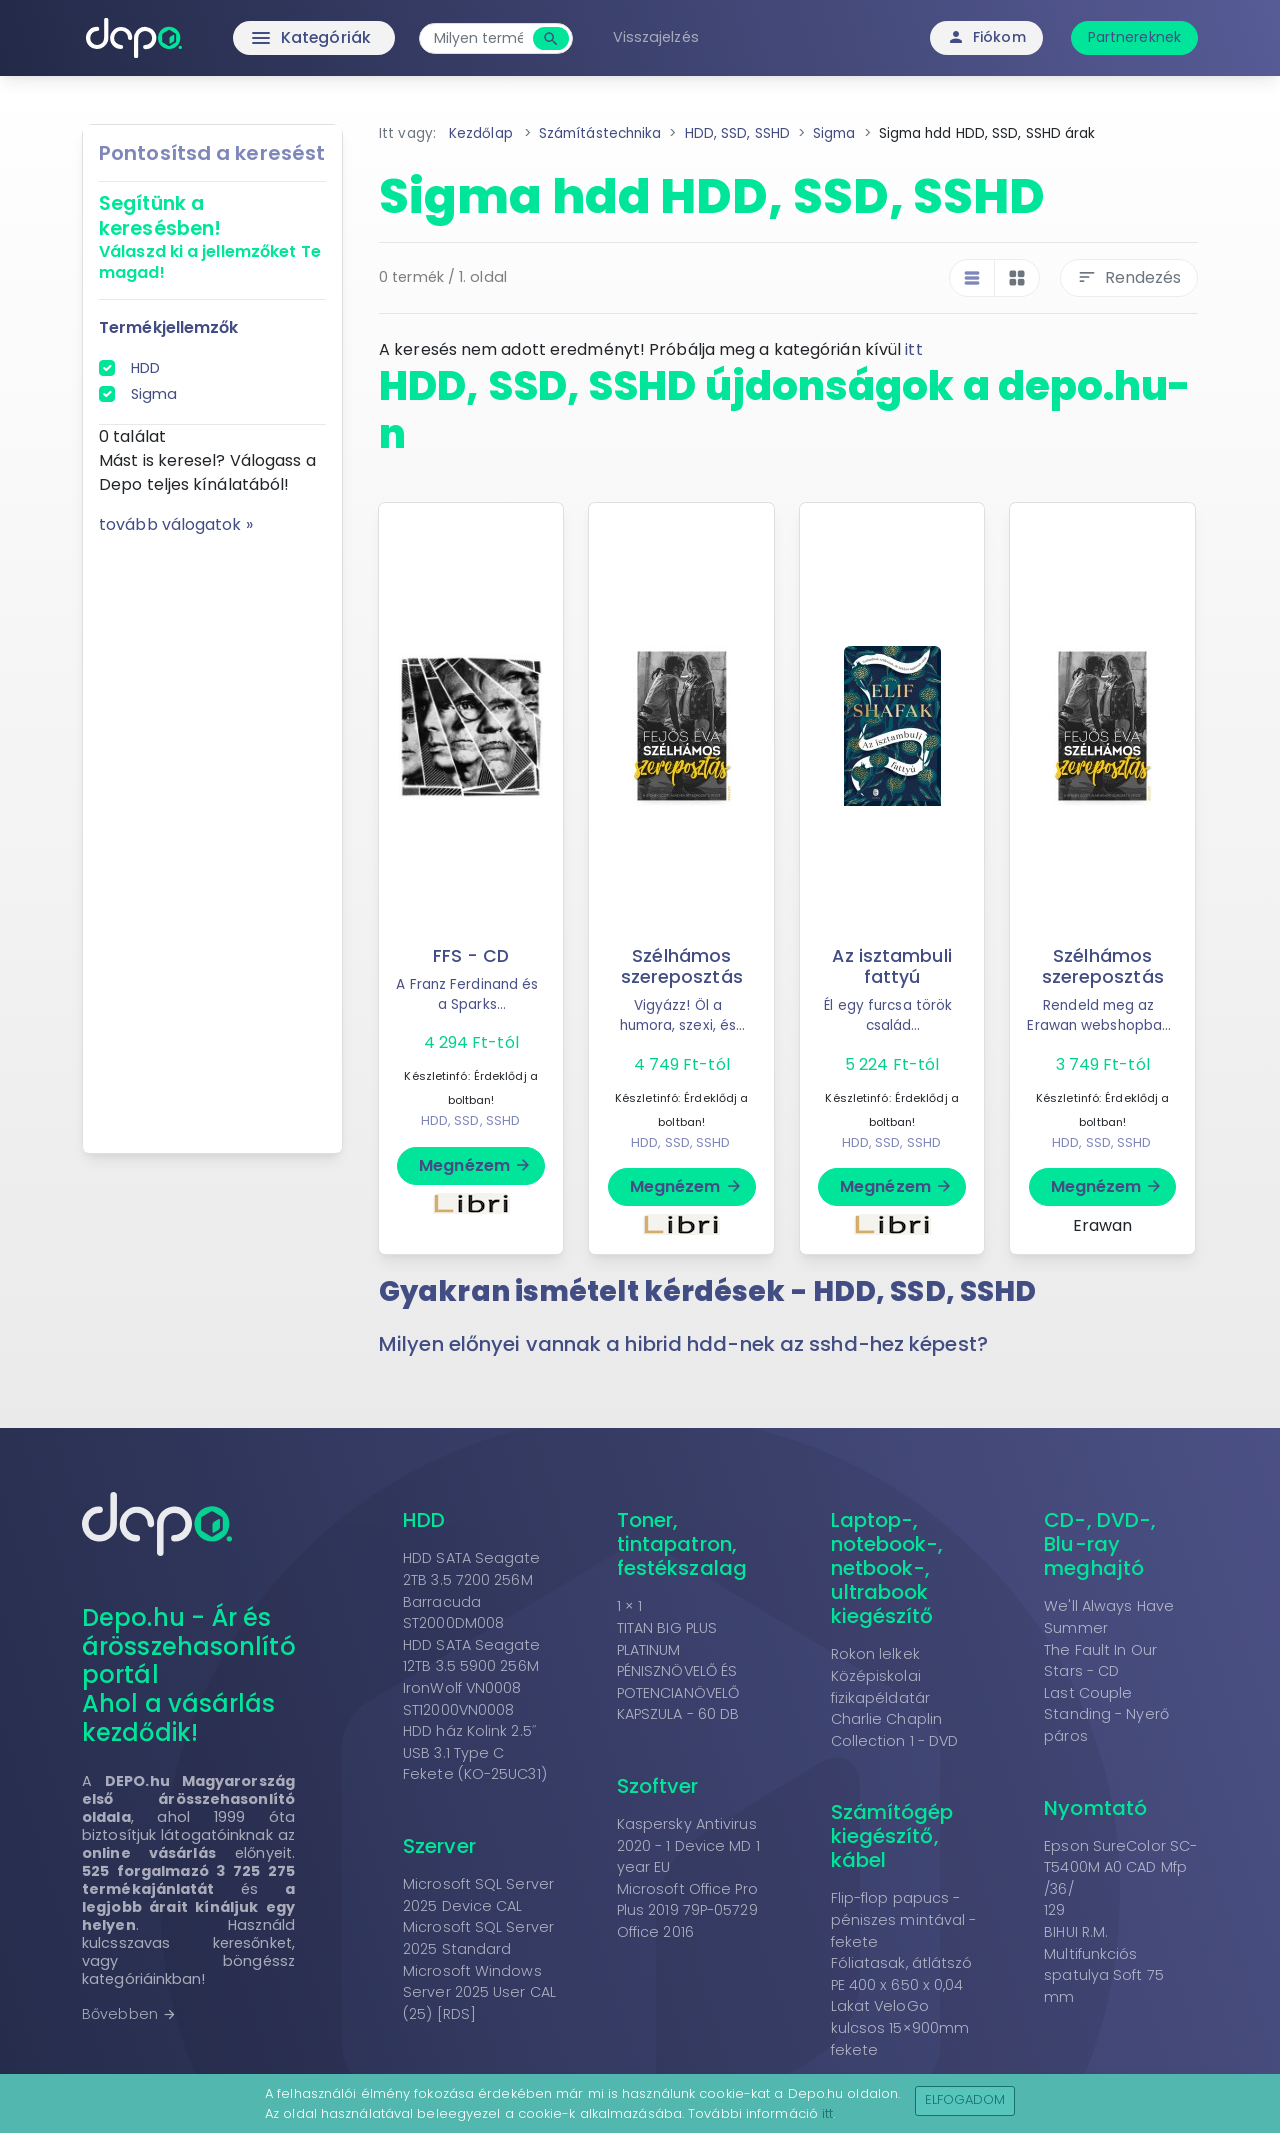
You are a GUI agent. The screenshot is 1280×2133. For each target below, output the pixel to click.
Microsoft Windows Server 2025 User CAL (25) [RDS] (479, 1992)
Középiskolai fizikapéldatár (880, 1687)
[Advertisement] (212, 837)
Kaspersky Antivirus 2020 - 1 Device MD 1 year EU (688, 1845)
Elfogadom (965, 2099)
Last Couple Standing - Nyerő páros (1106, 1714)
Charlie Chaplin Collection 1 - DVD (895, 1730)
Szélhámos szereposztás (682, 966)
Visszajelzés (658, 37)
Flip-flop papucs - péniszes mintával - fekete (904, 1919)
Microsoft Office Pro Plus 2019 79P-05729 (687, 1900)
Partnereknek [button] (1134, 37)
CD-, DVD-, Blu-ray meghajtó (1100, 1544)
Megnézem (475, 1165)
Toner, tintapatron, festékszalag (682, 1544)
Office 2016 (655, 1932)
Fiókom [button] (986, 37)
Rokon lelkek (875, 1654)
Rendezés (1129, 277)
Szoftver (658, 1786)
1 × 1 (630, 1606)
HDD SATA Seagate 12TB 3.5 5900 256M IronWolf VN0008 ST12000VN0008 (472, 1677)
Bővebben (129, 2014)
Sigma (154, 394)
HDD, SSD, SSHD (470, 1120)
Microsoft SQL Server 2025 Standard (478, 1938)
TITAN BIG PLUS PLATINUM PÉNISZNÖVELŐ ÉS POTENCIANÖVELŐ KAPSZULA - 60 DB (678, 1671)
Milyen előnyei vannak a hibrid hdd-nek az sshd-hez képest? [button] (683, 1344)
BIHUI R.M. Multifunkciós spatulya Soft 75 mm (1104, 1964)
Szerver (439, 1846)
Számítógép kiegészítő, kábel (892, 1836)
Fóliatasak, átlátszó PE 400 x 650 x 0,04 (902, 1974)
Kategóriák (270, 38)
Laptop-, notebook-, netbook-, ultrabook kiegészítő (887, 1568)
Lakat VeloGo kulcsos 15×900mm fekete (900, 2027)
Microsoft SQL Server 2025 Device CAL (478, 1895)
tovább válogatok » (176, 524)
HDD (145, 368)
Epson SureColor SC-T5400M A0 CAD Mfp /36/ (1120, 1867)
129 (1054, 1910)
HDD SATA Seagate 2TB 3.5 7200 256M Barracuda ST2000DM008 (472, 1590)
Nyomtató (1095, 1808)
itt (913, 349)
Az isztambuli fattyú (891, 966)
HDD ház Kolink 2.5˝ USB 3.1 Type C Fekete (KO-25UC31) (475, 1752)
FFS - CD (471, 956)
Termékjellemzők (169, 327)
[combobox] (480, 38)
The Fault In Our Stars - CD (1100, 1661)
